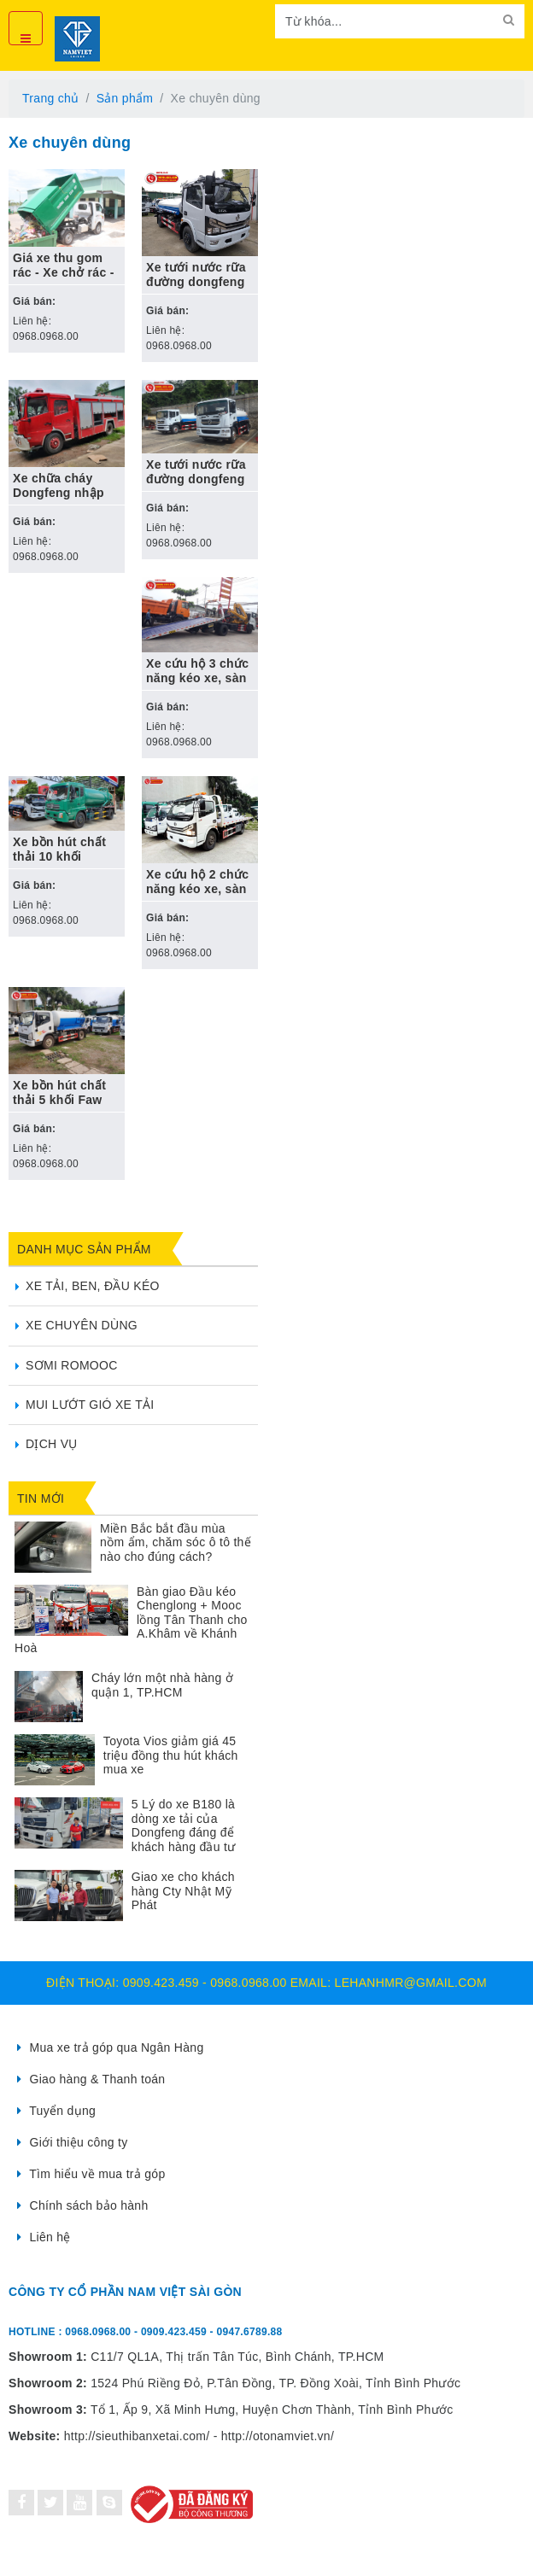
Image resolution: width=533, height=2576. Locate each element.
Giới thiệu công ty (72, 2142)
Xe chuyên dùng (82, 1325)
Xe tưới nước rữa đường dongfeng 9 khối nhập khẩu (197, 479)
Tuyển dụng (56, 2110)
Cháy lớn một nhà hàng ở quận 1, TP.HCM (162, 1685)
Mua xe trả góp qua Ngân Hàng (110, 2047)
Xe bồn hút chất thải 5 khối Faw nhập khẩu (59, 1099)
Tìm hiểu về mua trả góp (91, 2174)
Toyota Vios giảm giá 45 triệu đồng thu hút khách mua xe (170, 1755)
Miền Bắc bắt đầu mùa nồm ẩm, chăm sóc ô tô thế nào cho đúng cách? (175, 1542)
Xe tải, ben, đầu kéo (93, 1286)
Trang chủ (50, 98)
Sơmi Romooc (72, 1365)
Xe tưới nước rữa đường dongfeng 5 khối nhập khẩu (197, 281)
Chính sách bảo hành (83, 2205)
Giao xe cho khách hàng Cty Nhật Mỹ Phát (183, 1891)
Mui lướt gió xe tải (90, 1404)
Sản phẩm (125, 98)
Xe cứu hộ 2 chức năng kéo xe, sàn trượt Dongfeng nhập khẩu (197, 896)
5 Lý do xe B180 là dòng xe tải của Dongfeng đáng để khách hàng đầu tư (184, 1825)
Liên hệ (44, 2237)
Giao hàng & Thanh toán (91, 2079)
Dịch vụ (52, 1444)
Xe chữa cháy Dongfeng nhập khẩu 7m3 (58, 492)
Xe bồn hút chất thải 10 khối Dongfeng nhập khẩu (59, 863)
